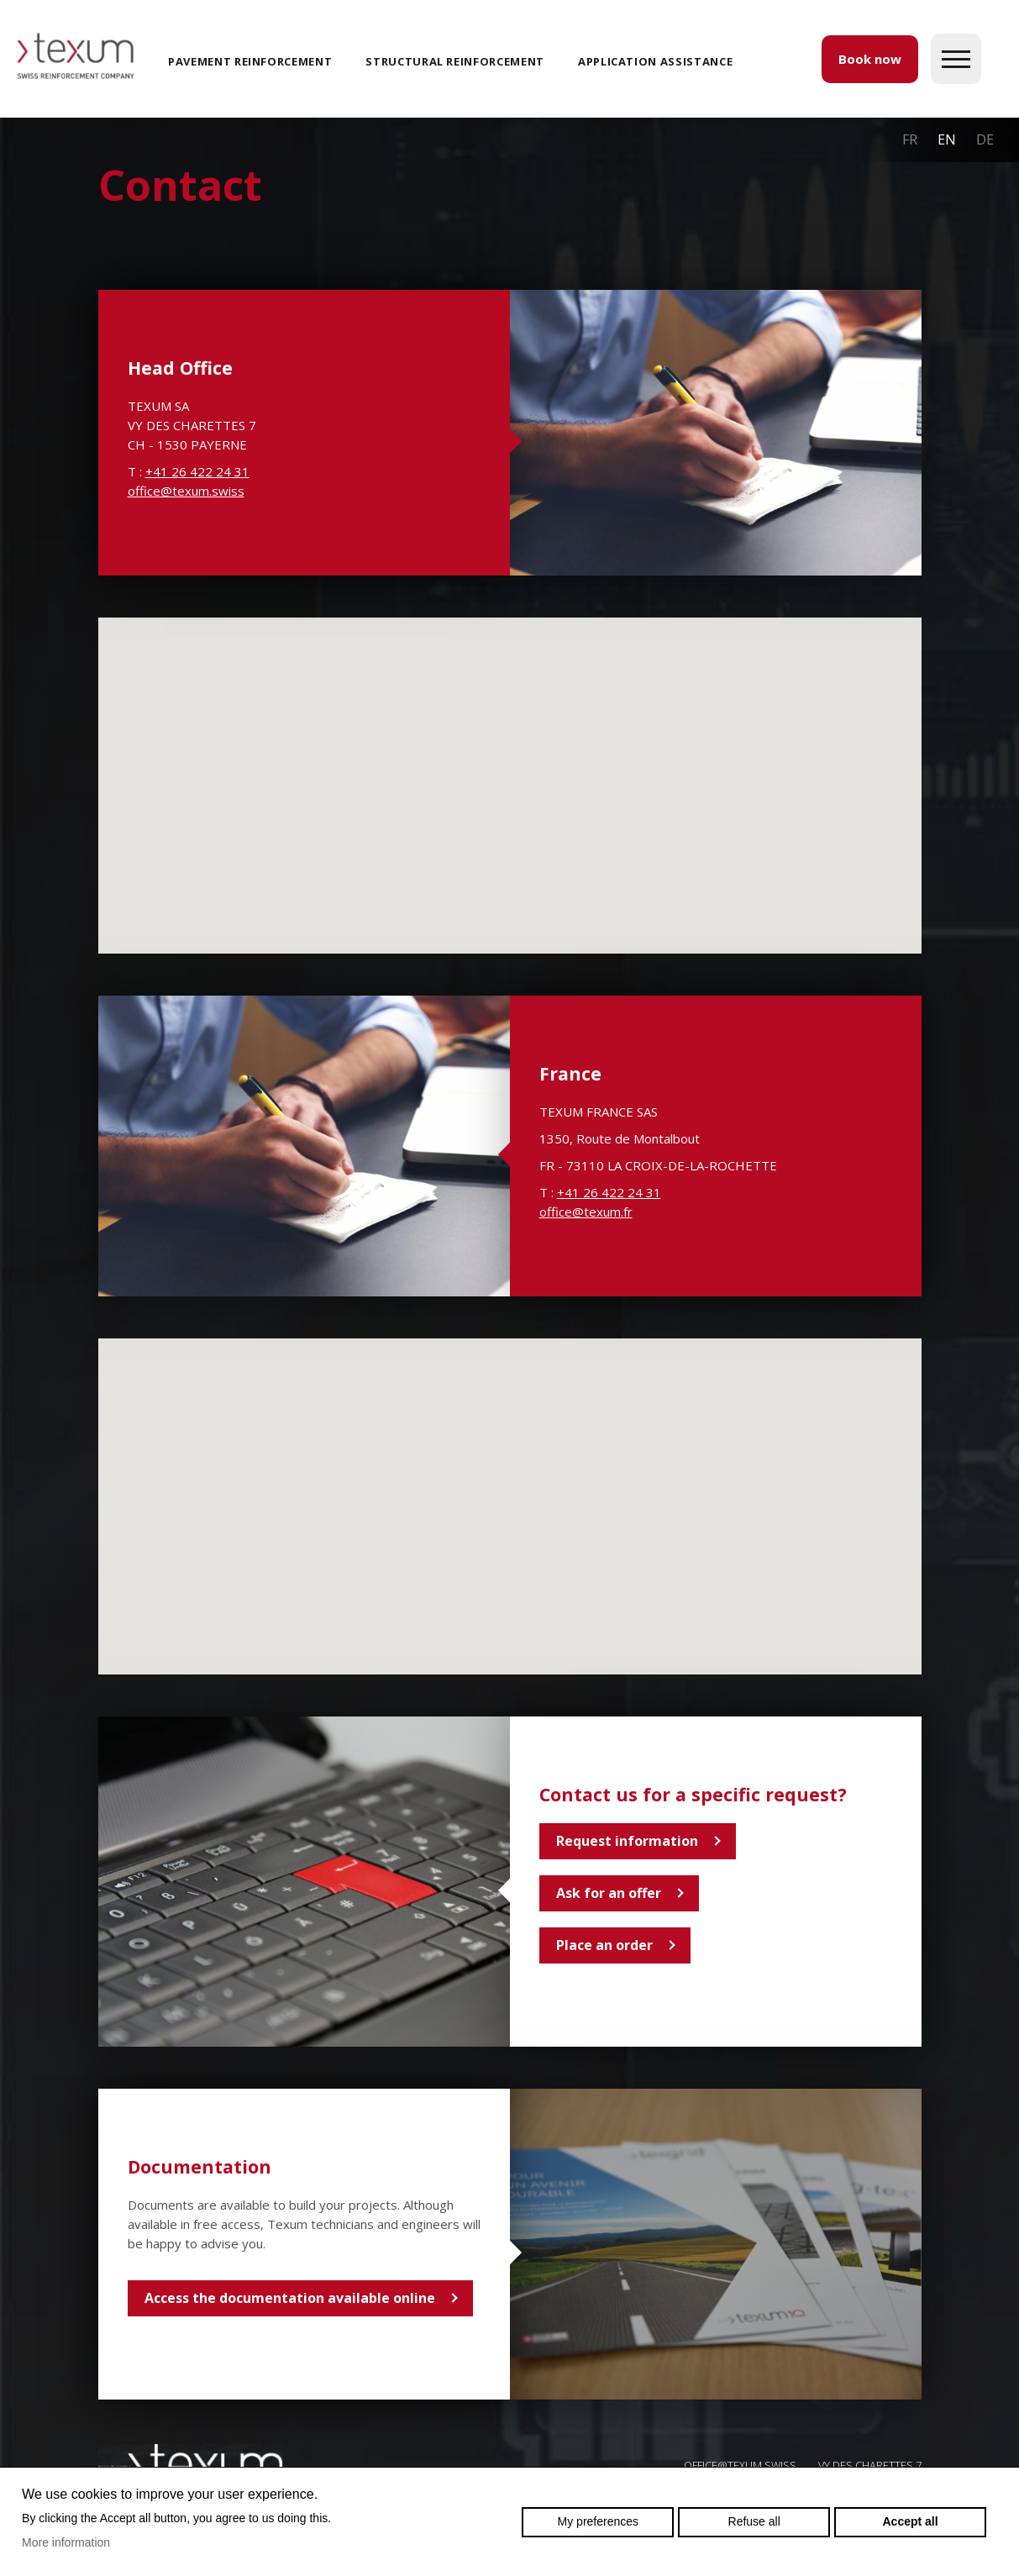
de (985, 139)
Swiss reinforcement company (190, 2464)
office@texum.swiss (186, 490)
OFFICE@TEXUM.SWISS (740, 2465)
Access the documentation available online (289, 2298)
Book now (869, 58)
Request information (627, 1841)
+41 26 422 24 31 (197, 471)
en (947, 139)
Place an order (604, 1945)
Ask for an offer (608, 1893)
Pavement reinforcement (250, 61)
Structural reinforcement (454, 61)
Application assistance (655, 61)
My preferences (598, 2521)
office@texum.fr (586, 1211)
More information (66, 2542)
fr (909, 139)
